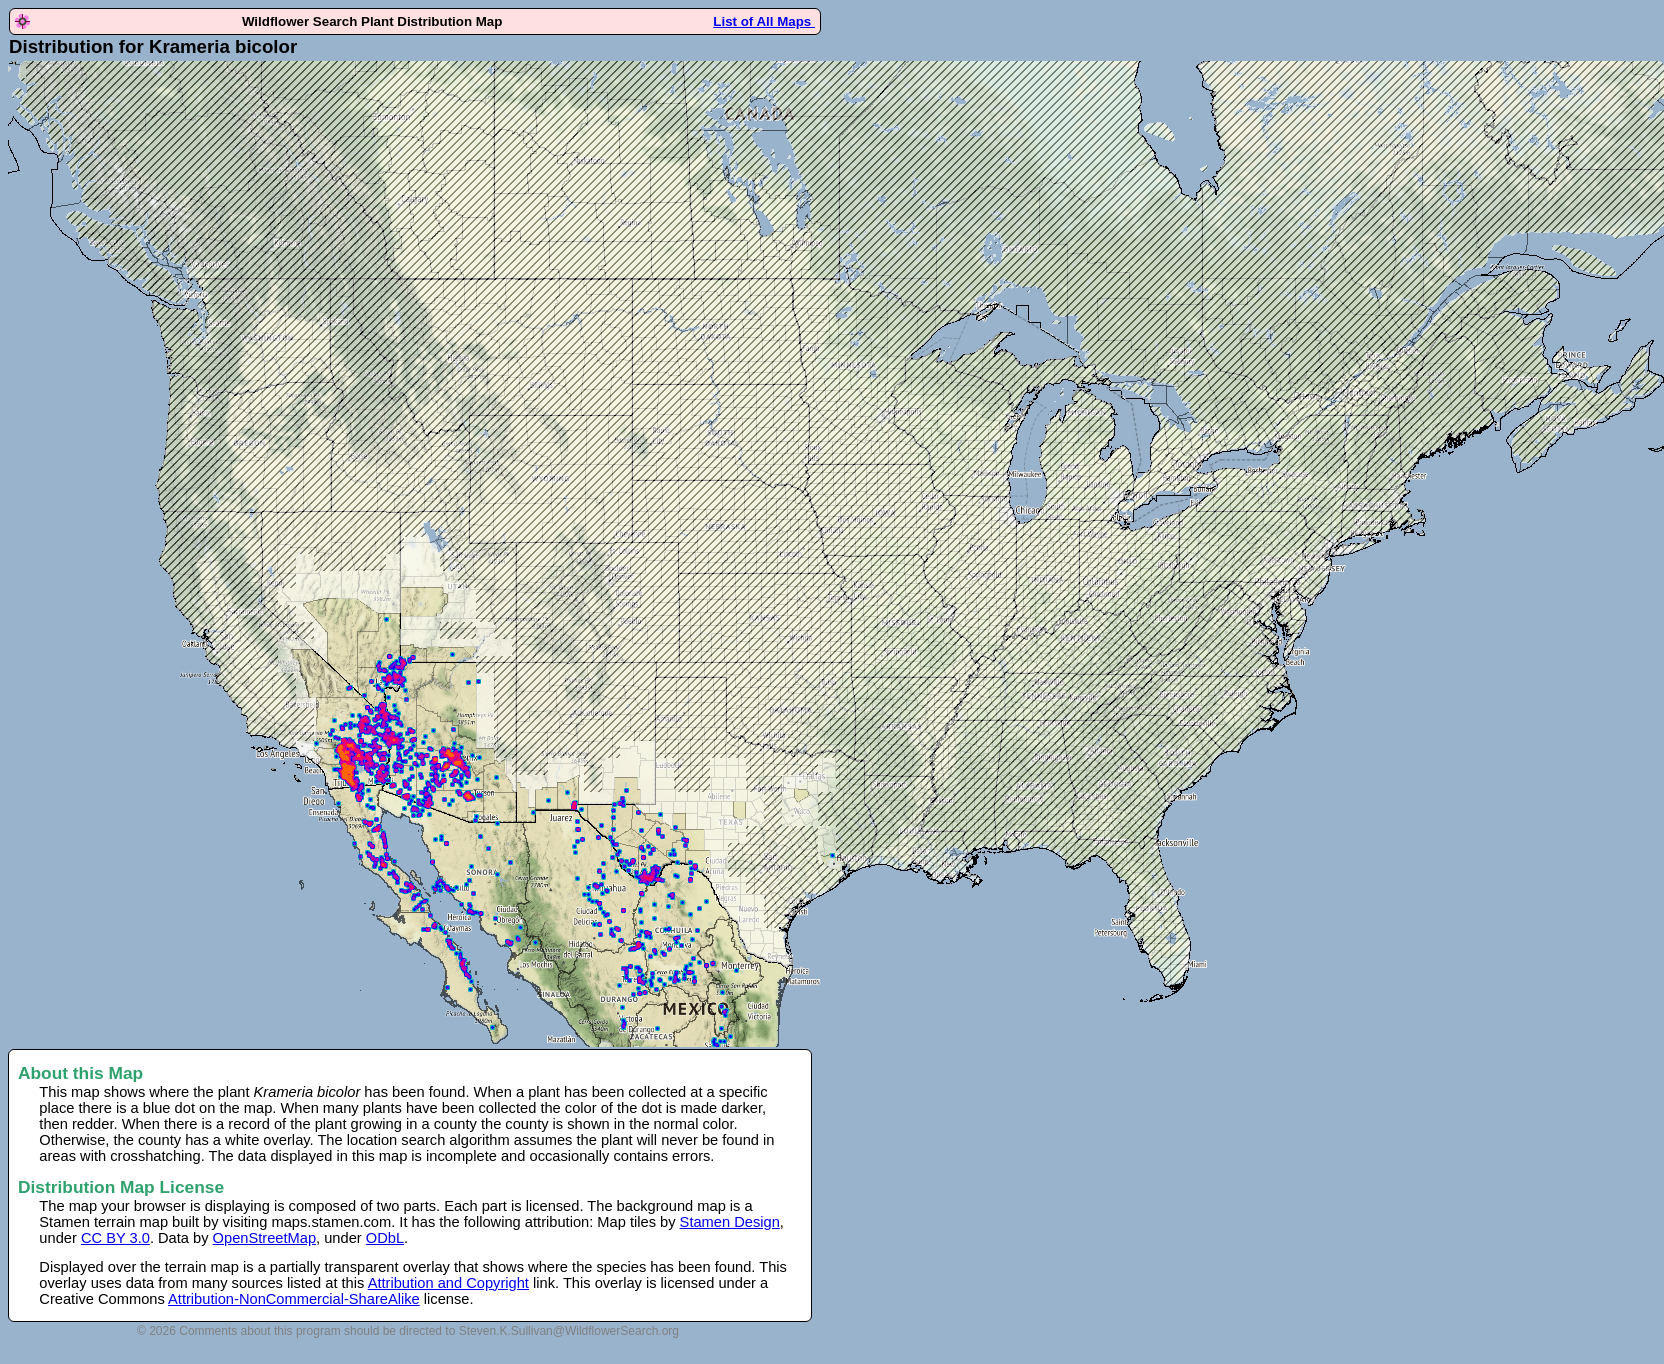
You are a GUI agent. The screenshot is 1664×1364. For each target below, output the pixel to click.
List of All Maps (764, 21)
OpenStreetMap (264, 1238)
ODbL (385, 1238)
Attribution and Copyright (448, 1283)
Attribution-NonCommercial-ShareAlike (294, 1299)
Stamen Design (730, 1222)
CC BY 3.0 (115, 1238)
